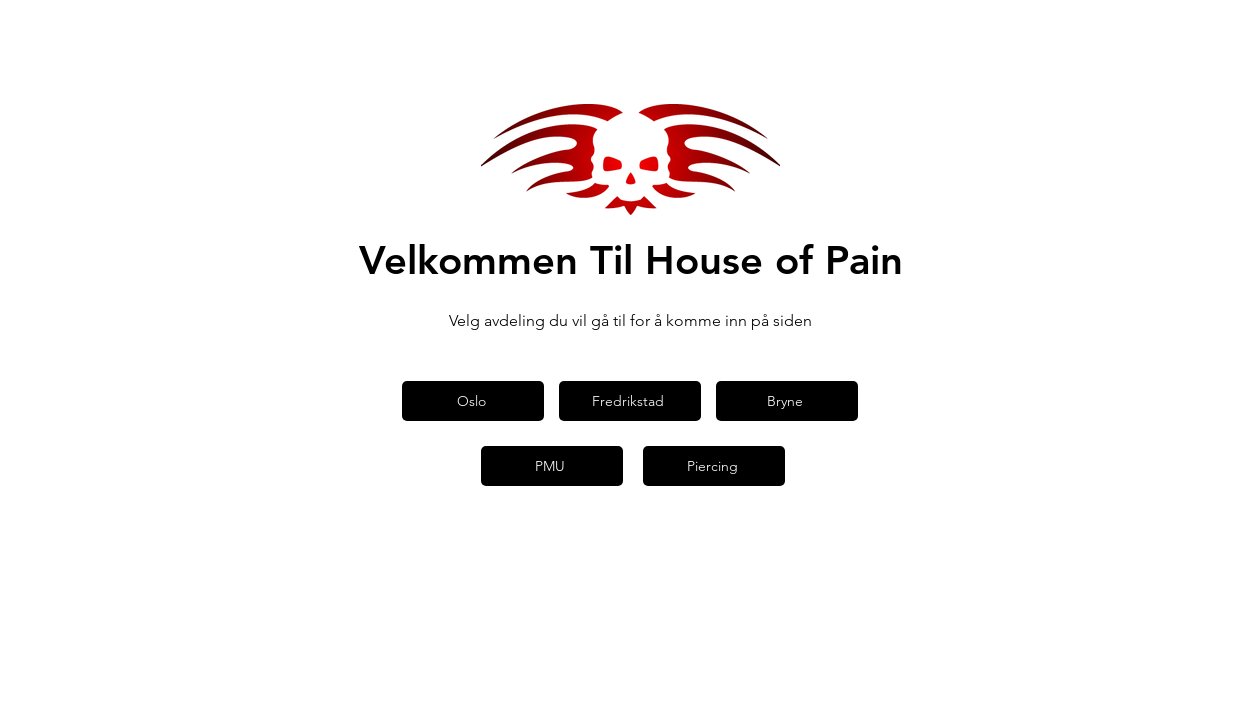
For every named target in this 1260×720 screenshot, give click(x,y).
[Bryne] (787, 401)
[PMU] (552, 466)
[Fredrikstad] (630, 401)
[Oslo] (473, 401)
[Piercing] (714, 466)
